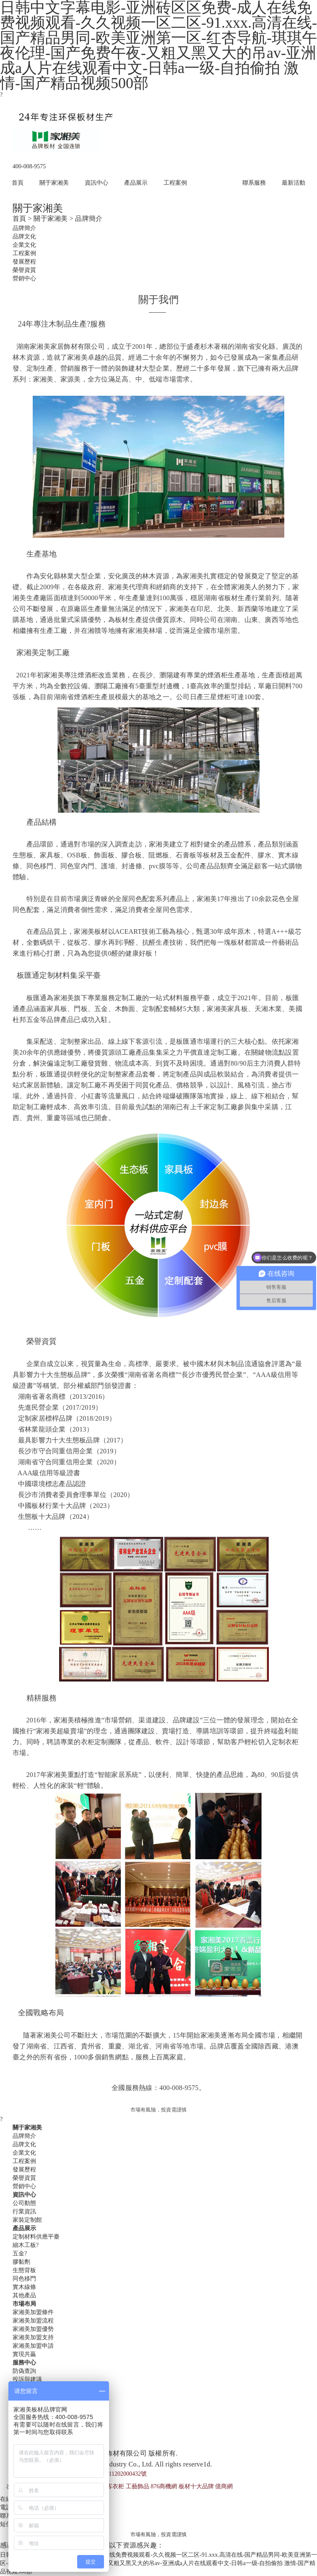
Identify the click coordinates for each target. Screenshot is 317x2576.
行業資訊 (24, 2211)
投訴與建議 (27, 2379)
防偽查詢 (24, 2371)
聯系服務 (254, 183)
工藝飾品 (137, 2486)
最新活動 (293, 183)
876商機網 (164, 2486)
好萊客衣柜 (109, 2486)
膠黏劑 (21, 2262)
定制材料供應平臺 (36, 2237)
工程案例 (175, 183)
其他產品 (24, 2295)
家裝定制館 (27, 2220)
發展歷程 (24, 262)
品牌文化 (24, 236)
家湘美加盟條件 (33, 2312)
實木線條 (24, 2287)
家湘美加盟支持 (33, 2337)
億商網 (224, 2486)
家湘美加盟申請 (33, 2346)
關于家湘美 (54, 183)
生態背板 (24, 2270)
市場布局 (214, 183)
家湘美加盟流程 (33, 2320)
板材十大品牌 (196, 2486)
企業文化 (24, 245)
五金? (20, 2253)
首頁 (17, 183)
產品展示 (136, 183)
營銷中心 (24, 278)
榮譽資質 (24, 270)
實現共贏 (24, 2354)
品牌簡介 (24, 228)
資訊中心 (96, 183)
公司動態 (24, 2203)
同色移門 (24, 2279)
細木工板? (26, 2245)
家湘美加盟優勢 (33, 2329)
